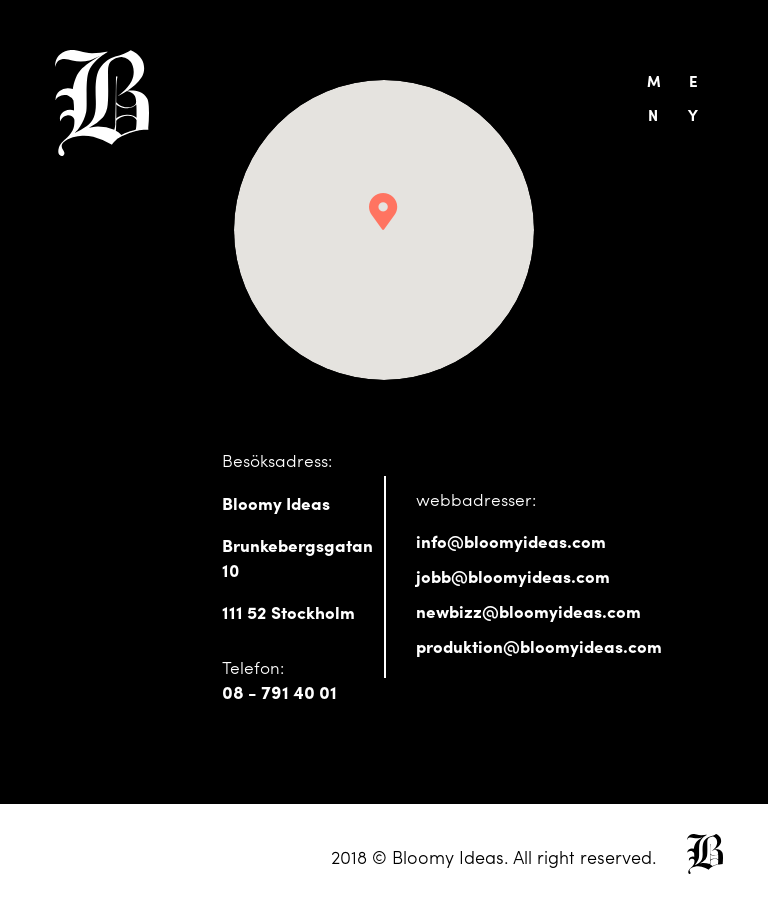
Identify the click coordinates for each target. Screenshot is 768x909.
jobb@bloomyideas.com (513, 575)
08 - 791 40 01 (279, 691)
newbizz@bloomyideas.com (528, 610)
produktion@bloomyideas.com (539, 645)
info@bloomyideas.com (511, 540)
